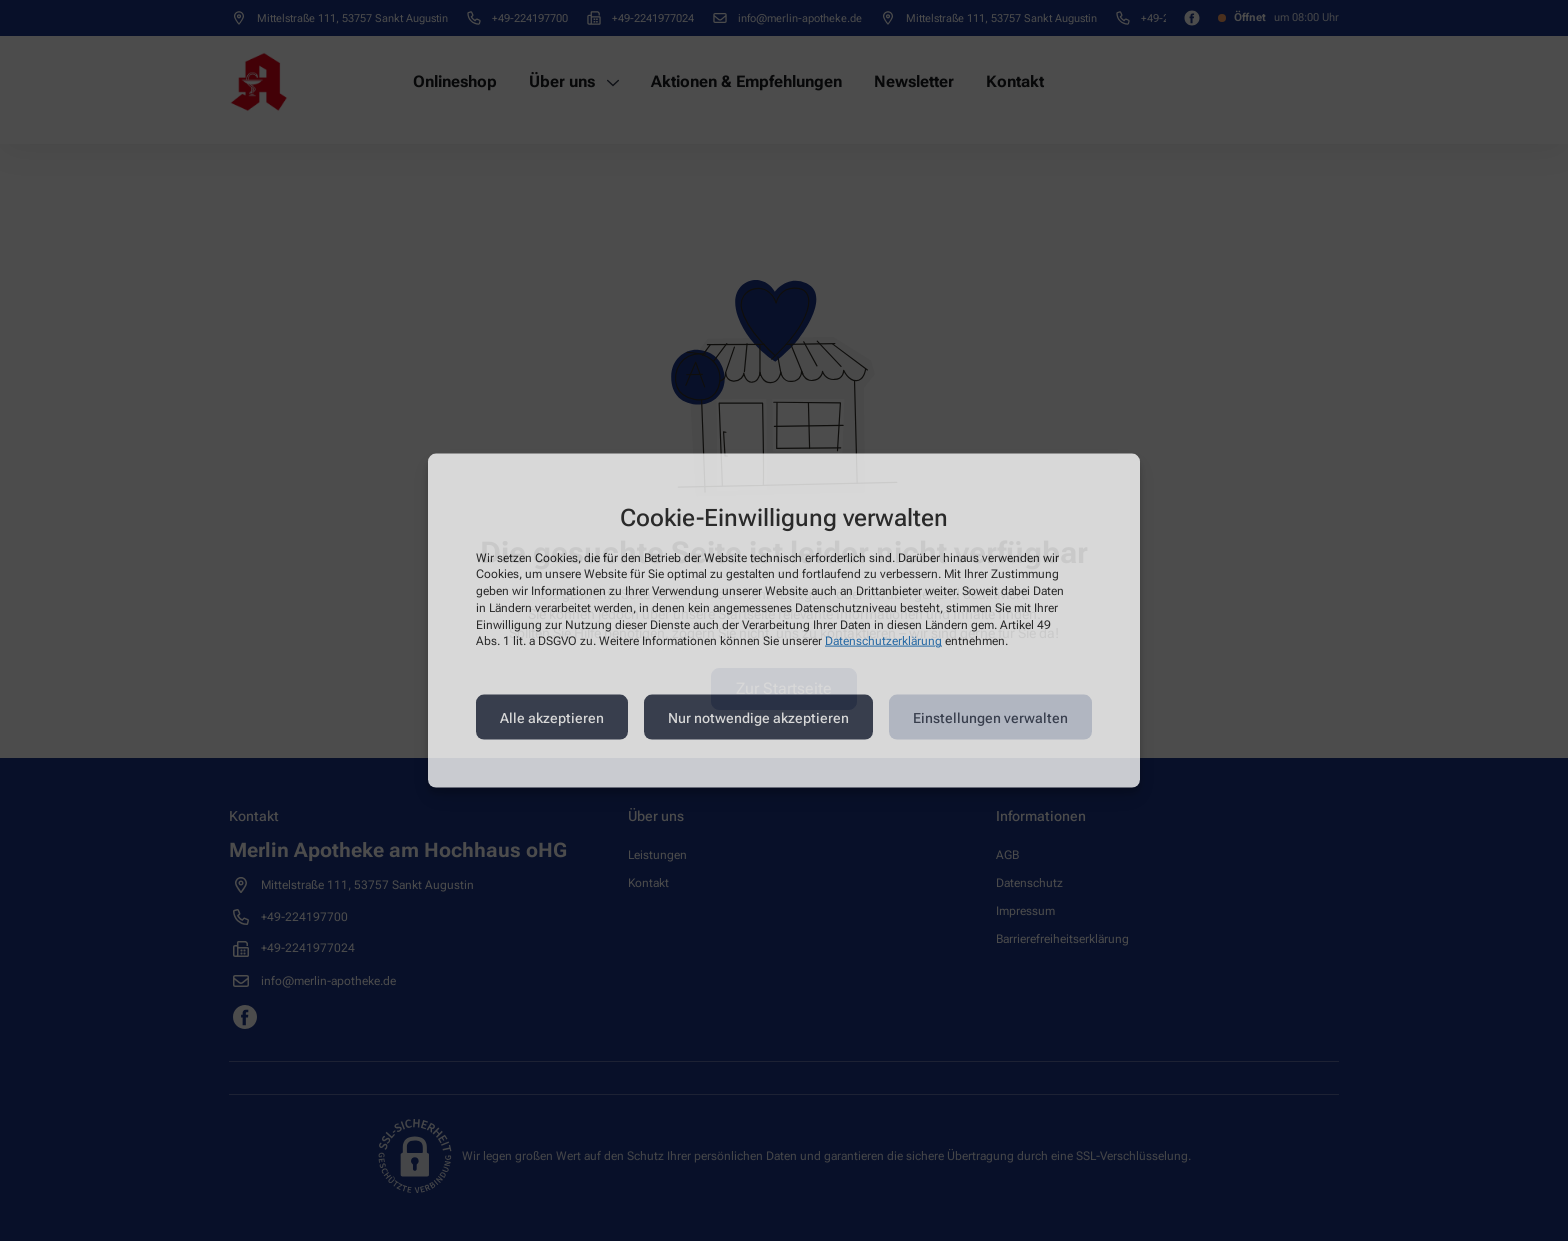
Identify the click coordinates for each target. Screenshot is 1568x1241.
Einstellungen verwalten (990, 717)
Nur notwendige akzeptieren (758, 717)
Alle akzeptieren (552, 717)
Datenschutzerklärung (883, 641)
